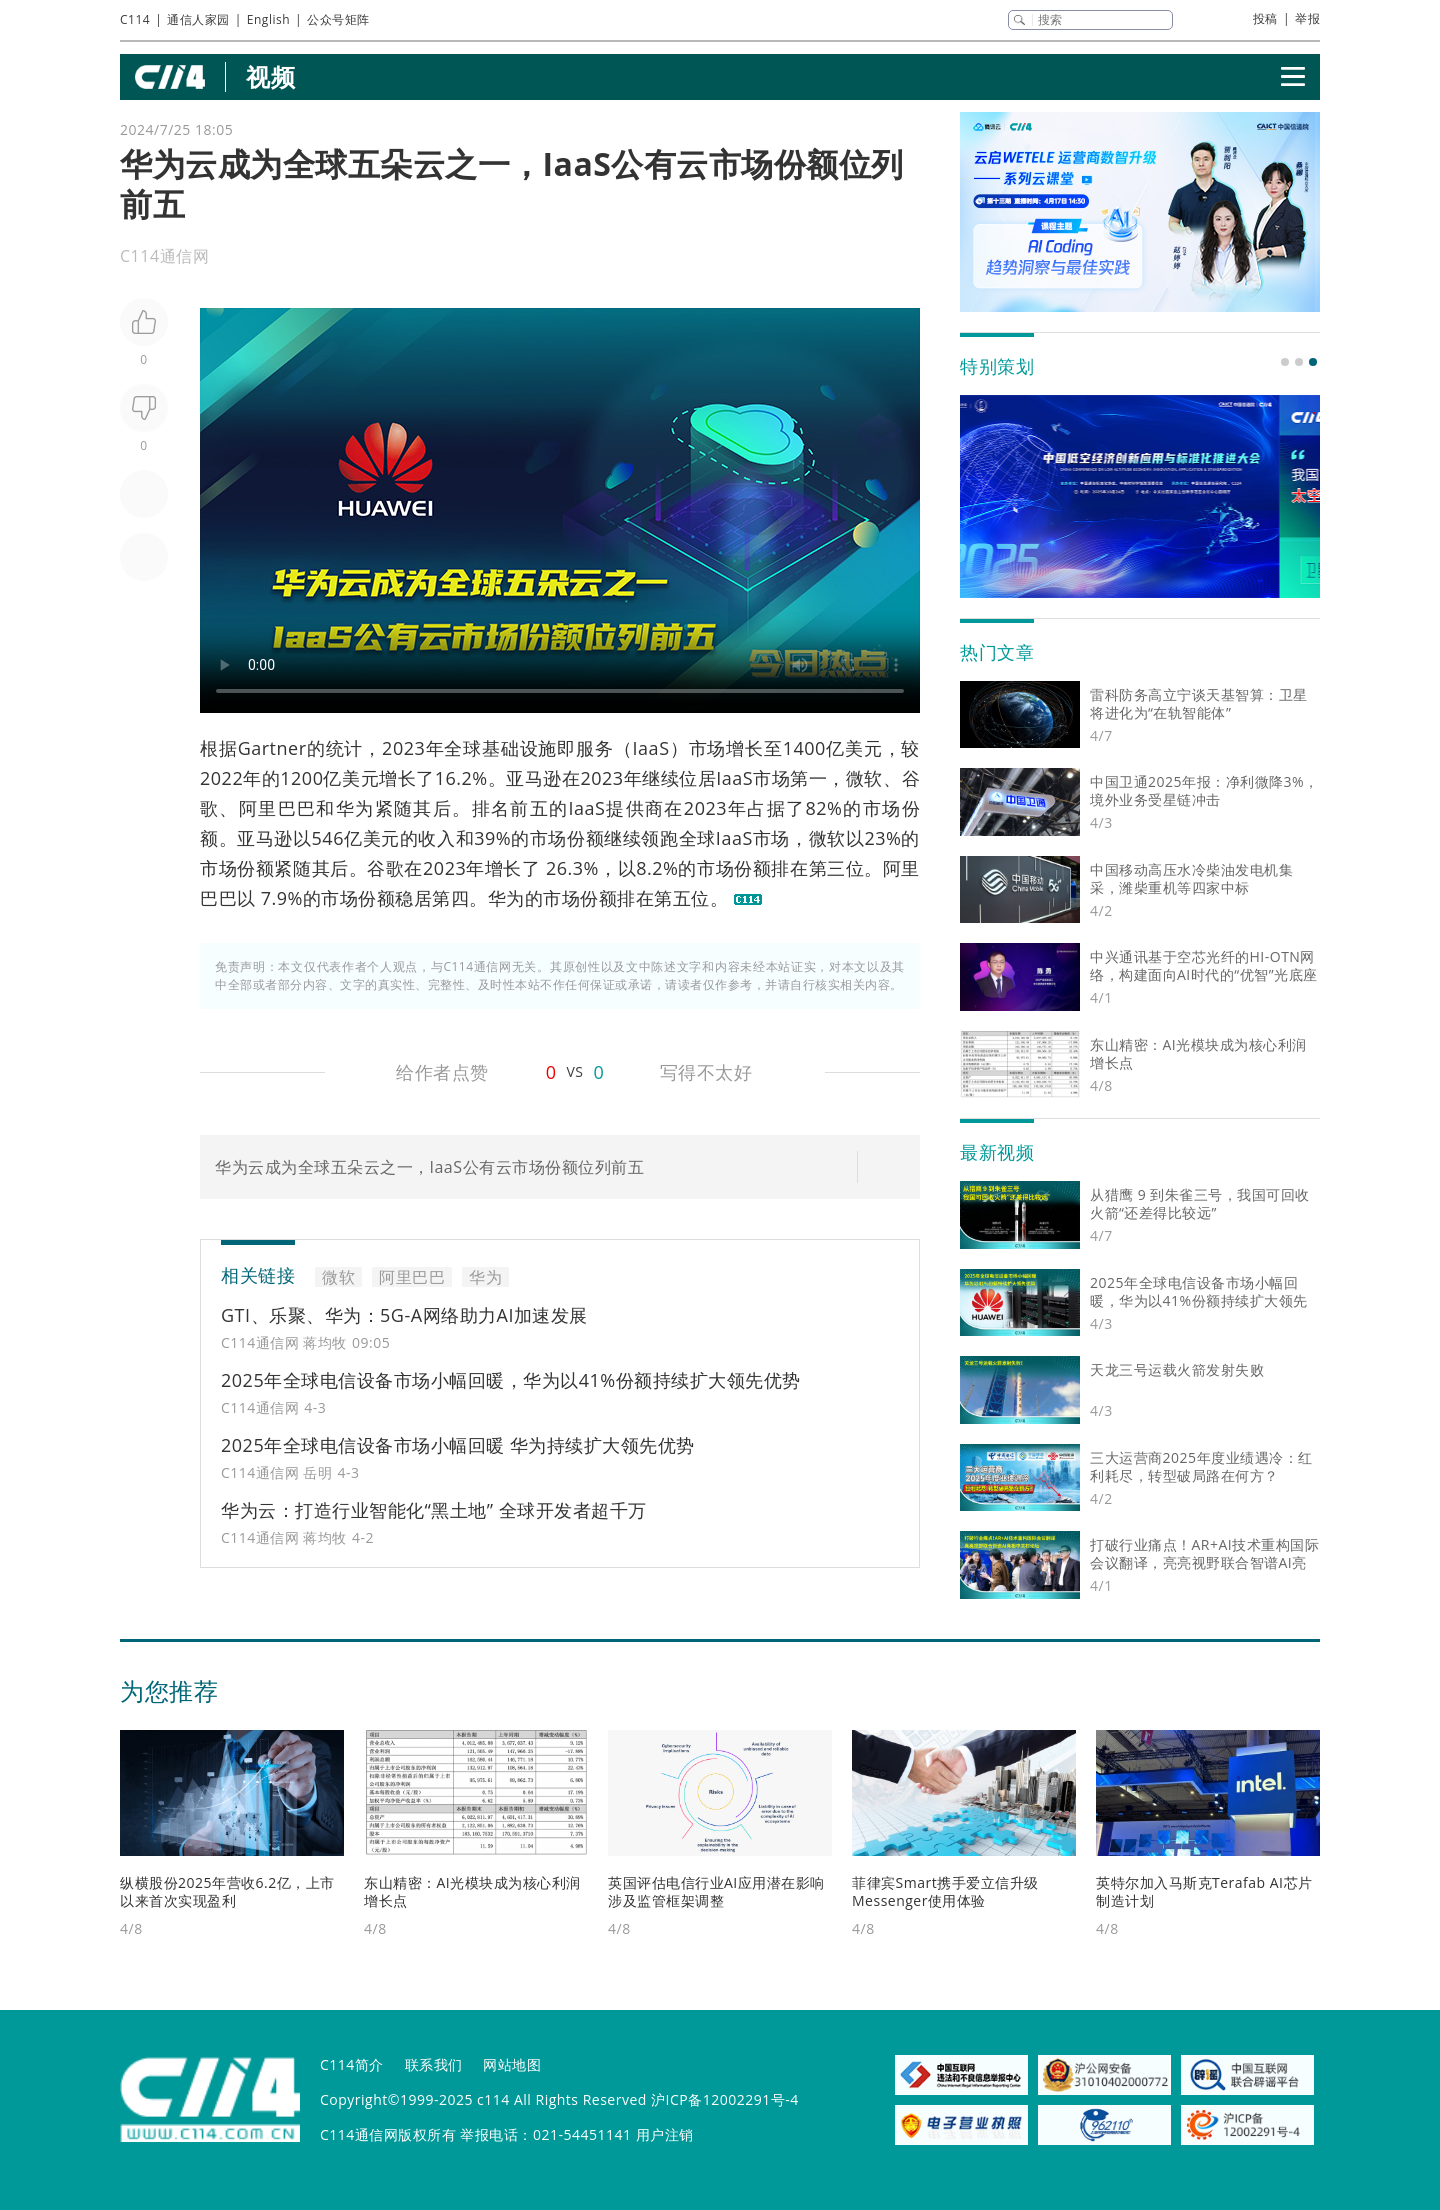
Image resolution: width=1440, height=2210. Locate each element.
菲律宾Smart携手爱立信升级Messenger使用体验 (945, 1891)
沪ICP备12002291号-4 (725, 2099)
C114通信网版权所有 (388, 2134)
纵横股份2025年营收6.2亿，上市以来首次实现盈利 (227, 1891)
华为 (355, 808)
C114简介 (352, 2064)
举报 (1307, 18)
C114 (135, 19)
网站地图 (512, 2064)
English (268, 19)
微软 (864, 778)
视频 (270, 76)
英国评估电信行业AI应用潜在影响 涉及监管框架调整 (716, 1891)
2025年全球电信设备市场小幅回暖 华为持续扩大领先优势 (458, 1445)
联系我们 (434, 2064)
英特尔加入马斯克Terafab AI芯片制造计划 (1204, 1891)
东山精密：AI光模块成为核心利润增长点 (472, 1891)
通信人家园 (198, 19)
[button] (1285, 362)
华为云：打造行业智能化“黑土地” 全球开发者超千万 (434, 1510)
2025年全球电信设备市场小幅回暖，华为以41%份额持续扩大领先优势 (511, 1380)
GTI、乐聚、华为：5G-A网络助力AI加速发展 (404, 1315)
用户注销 (665, 2134)
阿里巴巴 (278, 808)
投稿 (1265, 18)
